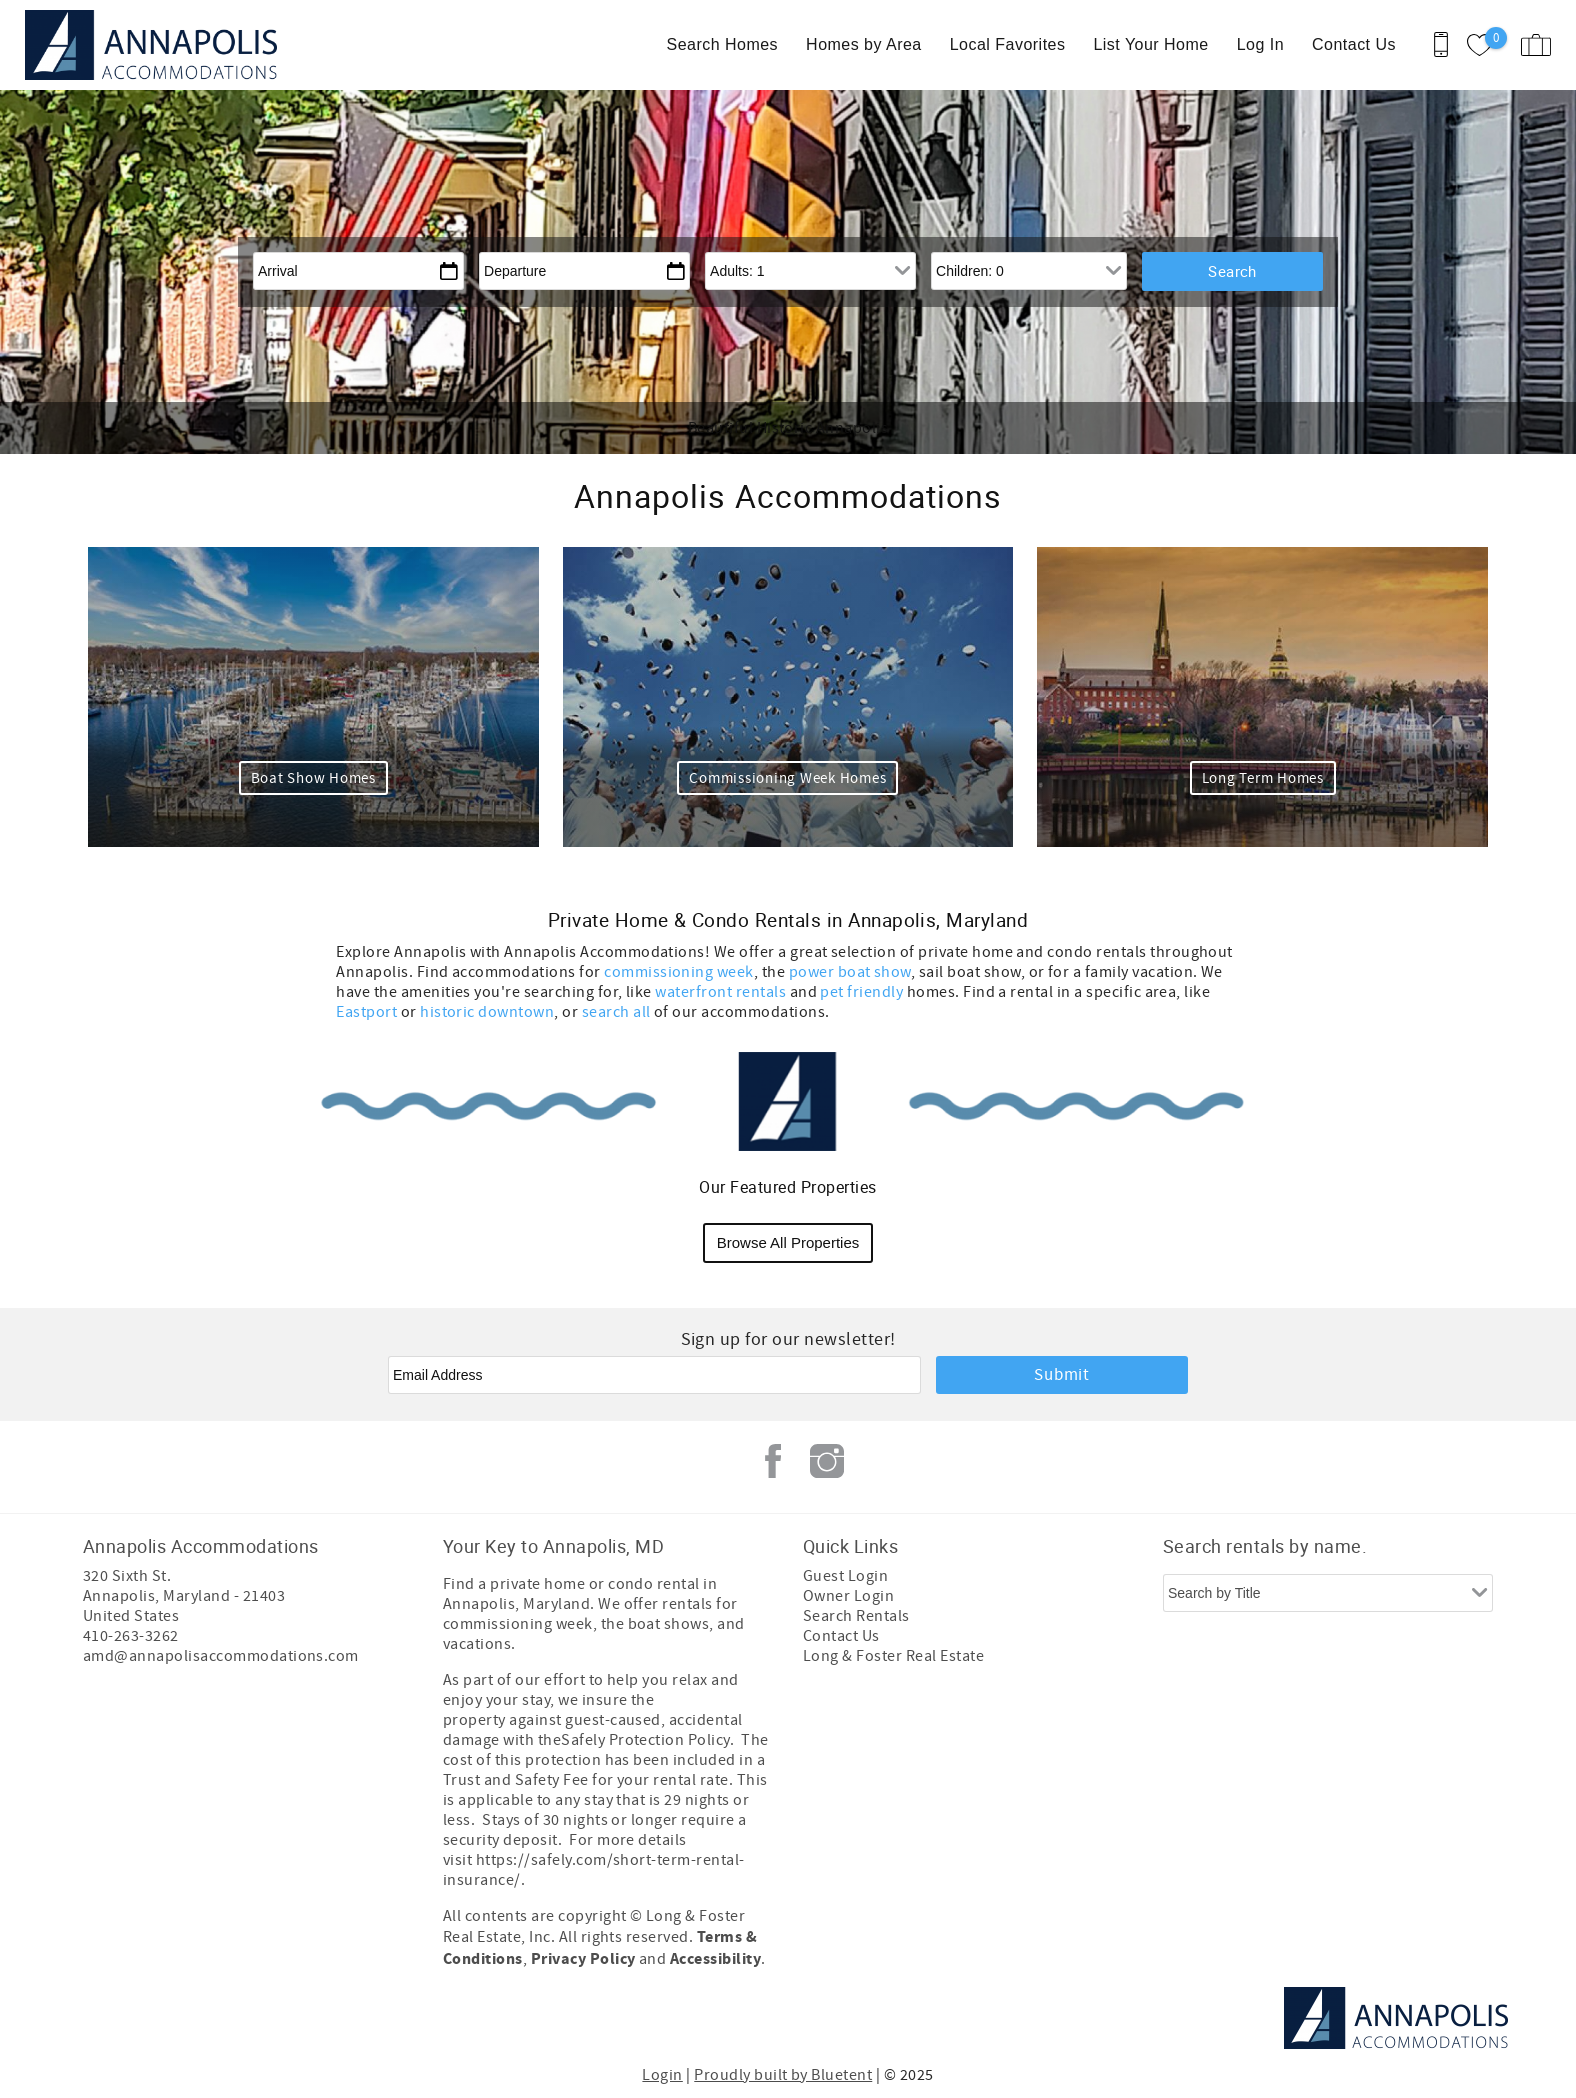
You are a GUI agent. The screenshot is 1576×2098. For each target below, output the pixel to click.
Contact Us (1354, 44)
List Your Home (1150, 44)
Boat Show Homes (313, 778)
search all (616, 1012)
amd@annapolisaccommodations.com (221, 1656)
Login (662, 2075)
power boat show (850, 972)
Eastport (366, 1012)
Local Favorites (1008, 44)
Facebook (773, 1461)
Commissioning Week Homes (787, 778)
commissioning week (679, 972)
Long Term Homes (1263, 778)
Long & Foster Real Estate (893, 1656)
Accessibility (715, 1959)
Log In (1260, 44)
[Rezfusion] (254, 2018)
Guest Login (845, 1576)
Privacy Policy (583, 1959)
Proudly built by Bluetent (783, 2075)
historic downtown (487, 1012)
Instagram (827, 1461)
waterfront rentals (720, 992)
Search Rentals (856, 1616)
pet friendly (863, 992)
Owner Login (848, 1596)
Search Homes (723, 44)
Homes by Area (864, 44)
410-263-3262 (131, 1636)
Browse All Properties (788, 1242)
